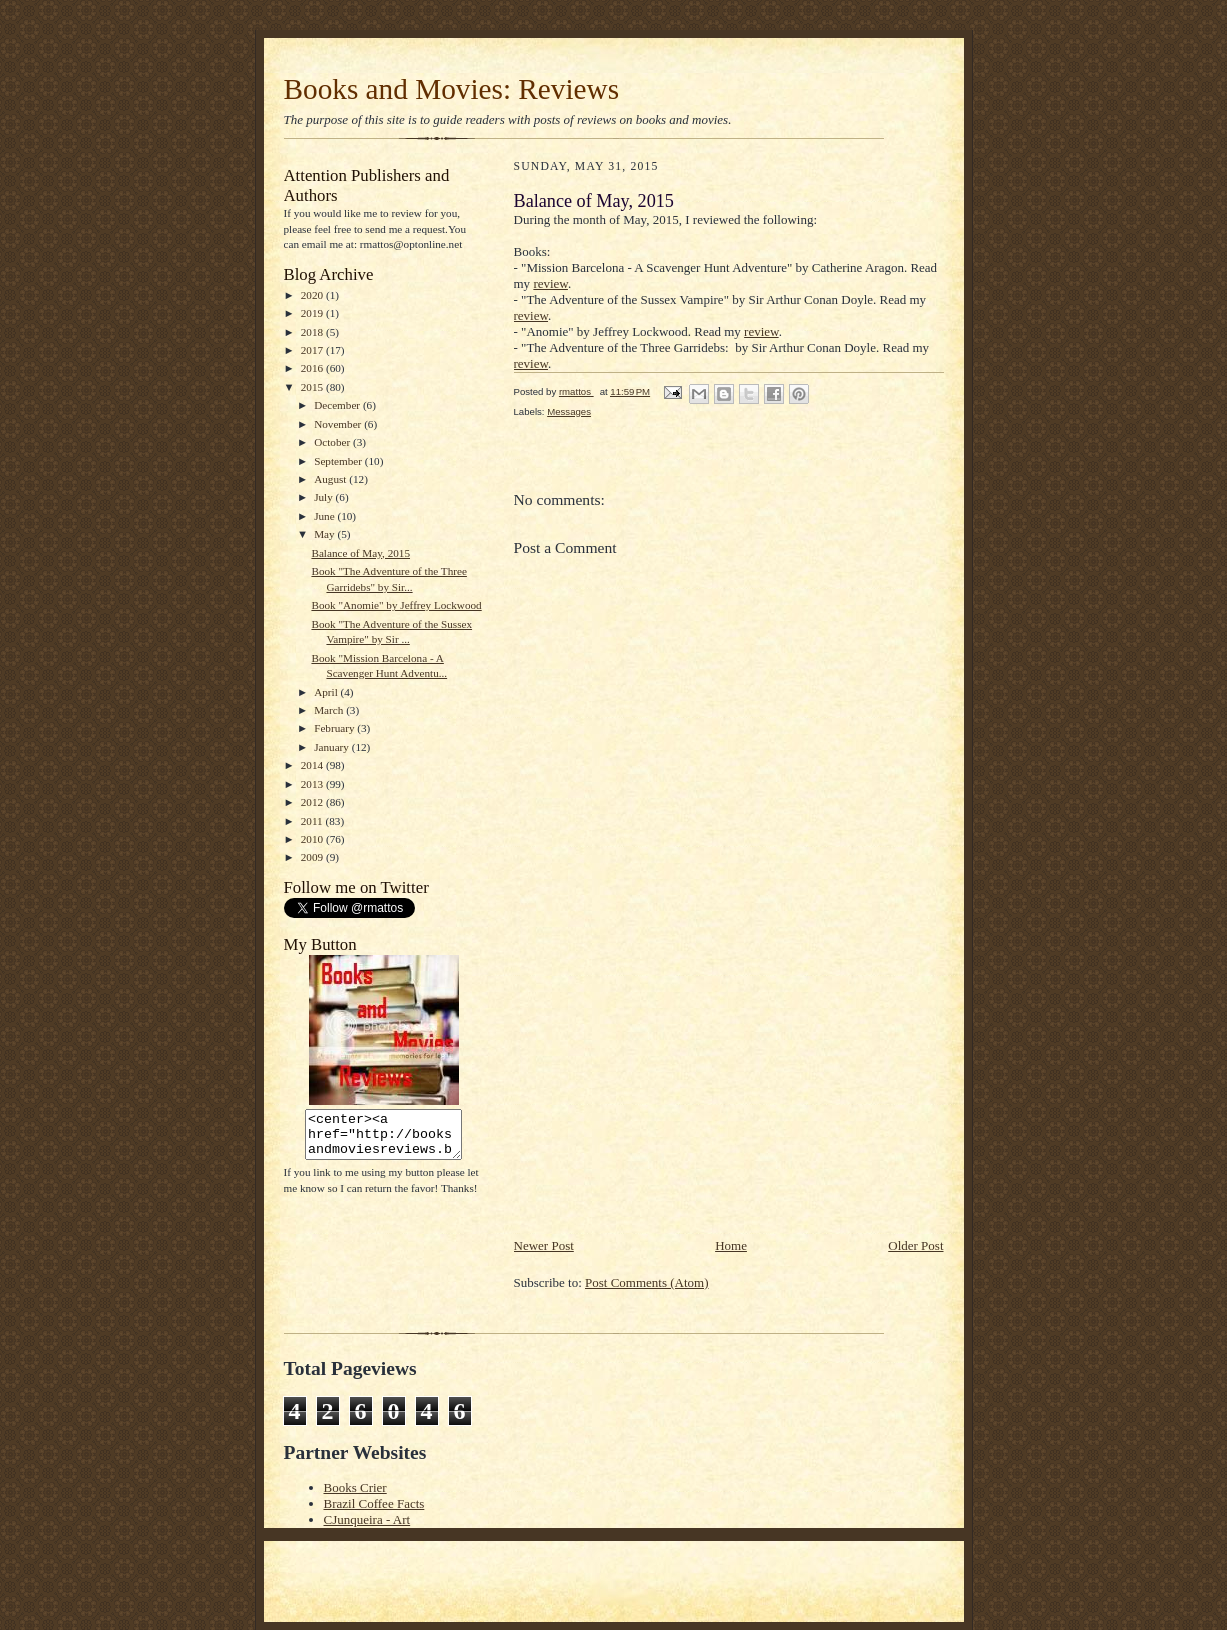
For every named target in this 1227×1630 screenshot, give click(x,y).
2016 (313, 368)
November (339, 424)
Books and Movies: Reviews (452, 89)
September (339, 461)
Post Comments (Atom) (647, 1282)
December (338, 405)
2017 (313, 350)
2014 (313, 765)
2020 (313, 295)
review (550, 283)
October (333, 442)
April (327, 692)
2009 (313, 857)
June (325, 516)
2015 (313, 387)
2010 (313, 839)
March (330, 710)
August (331, 479)
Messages (569, 411)
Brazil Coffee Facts (374, 1503)
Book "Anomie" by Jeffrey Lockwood (396, 605)
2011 (313, 821)
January (333, 747)
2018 (313, 332)
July (324, 497)
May (325, 534)
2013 (313, 784)
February (335, 728)
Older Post (915, 1245)
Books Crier (355, 1487)
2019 (313, 313)
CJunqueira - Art (367, 1519)
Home (731, 1245)
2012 (313, 802)
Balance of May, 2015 (360, 553)
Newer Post (544, 1245)
